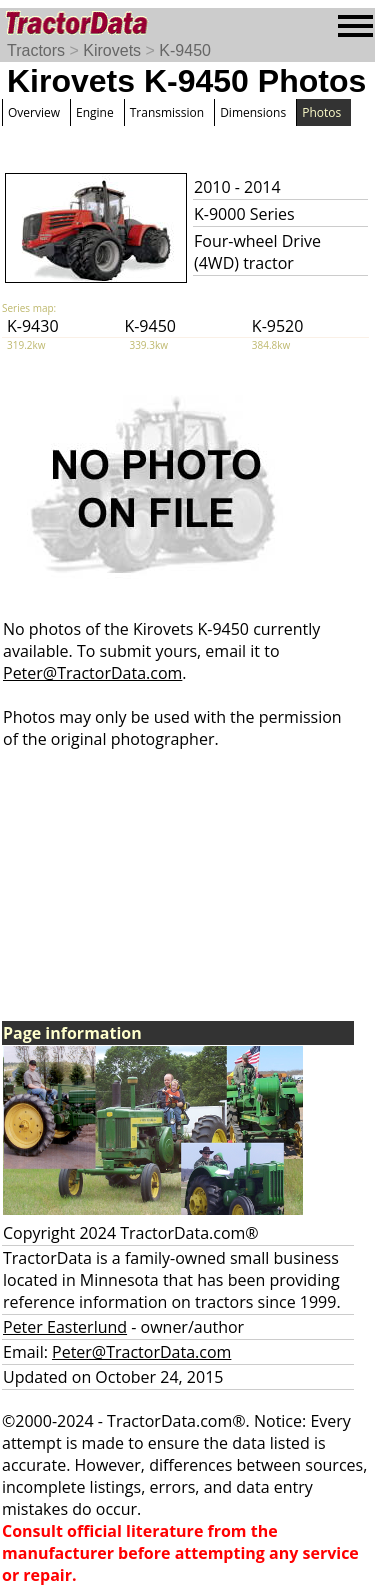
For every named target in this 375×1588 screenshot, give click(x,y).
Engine (95, 112)
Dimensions (253, 112)
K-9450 (185, 50)
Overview (34, 112)
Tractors (36, 50)
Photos (321, 112)
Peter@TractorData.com (92, 673)
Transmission (167, 112)
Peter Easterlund (65, 1327)
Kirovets (112, 50)
